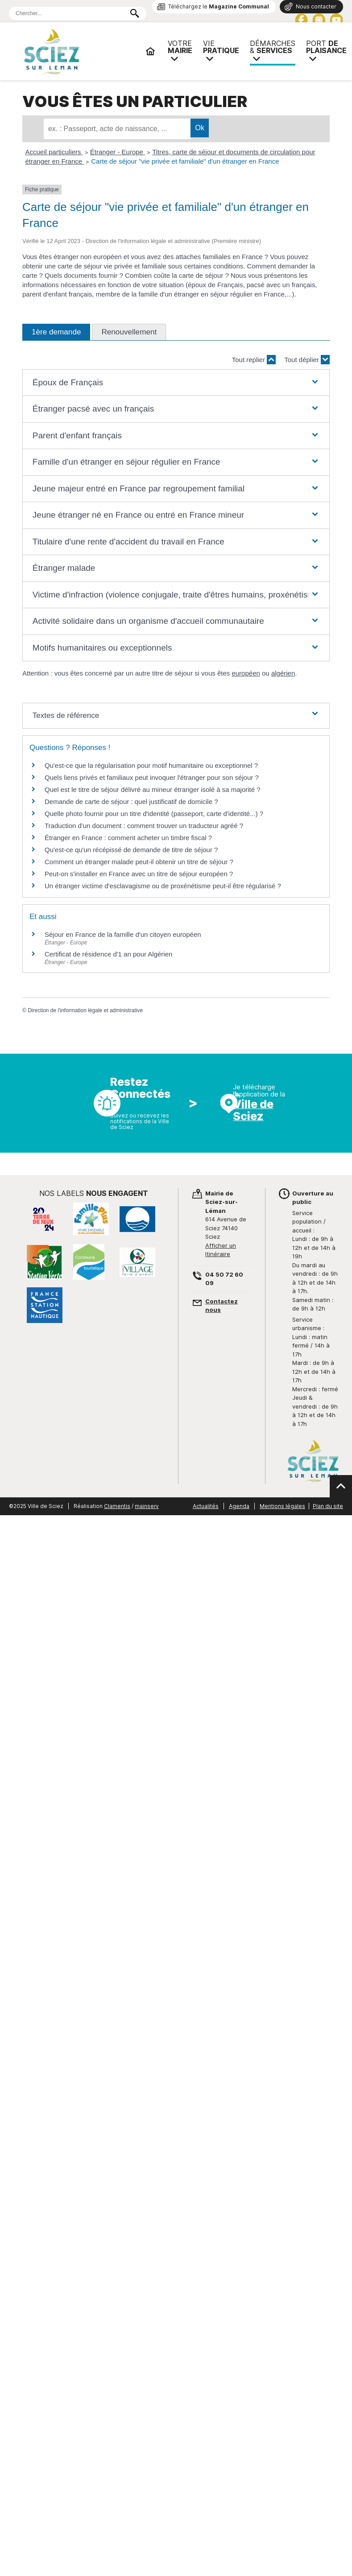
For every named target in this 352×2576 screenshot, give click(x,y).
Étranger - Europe (117, 152)
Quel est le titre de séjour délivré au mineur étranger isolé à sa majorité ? (153, 789)
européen (246, 673)
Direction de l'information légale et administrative (85, 1010)
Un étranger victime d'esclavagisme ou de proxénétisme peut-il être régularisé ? (163, 886)
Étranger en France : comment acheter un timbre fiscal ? (128, 837)
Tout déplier (307, 359)
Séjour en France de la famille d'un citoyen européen (123, 934)
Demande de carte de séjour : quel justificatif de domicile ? (131, 801)
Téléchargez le (218, 6)
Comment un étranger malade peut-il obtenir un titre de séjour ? (139, 862)
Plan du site (328, 1506)
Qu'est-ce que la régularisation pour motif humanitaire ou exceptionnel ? (151, 765)
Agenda (239, 1506)
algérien (283, 673)
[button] (176, 383)
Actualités (206, 1506)
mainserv (147, 1506)
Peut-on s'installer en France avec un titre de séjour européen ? (139, 874)
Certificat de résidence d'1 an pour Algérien (108, 954)
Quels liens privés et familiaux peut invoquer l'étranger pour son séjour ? (152, 777)
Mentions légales (282, 1506)
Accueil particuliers (54, 152)
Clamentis (117, 1506)
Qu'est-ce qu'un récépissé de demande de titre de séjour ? (131, 849)
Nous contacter (316, 6)
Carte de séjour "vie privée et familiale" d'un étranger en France (185, 161)
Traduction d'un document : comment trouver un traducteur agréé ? (144, 825)
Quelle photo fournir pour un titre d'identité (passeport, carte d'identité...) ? (154, 813)
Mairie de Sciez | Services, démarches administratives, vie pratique (80, 51)
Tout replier (254, 359)
